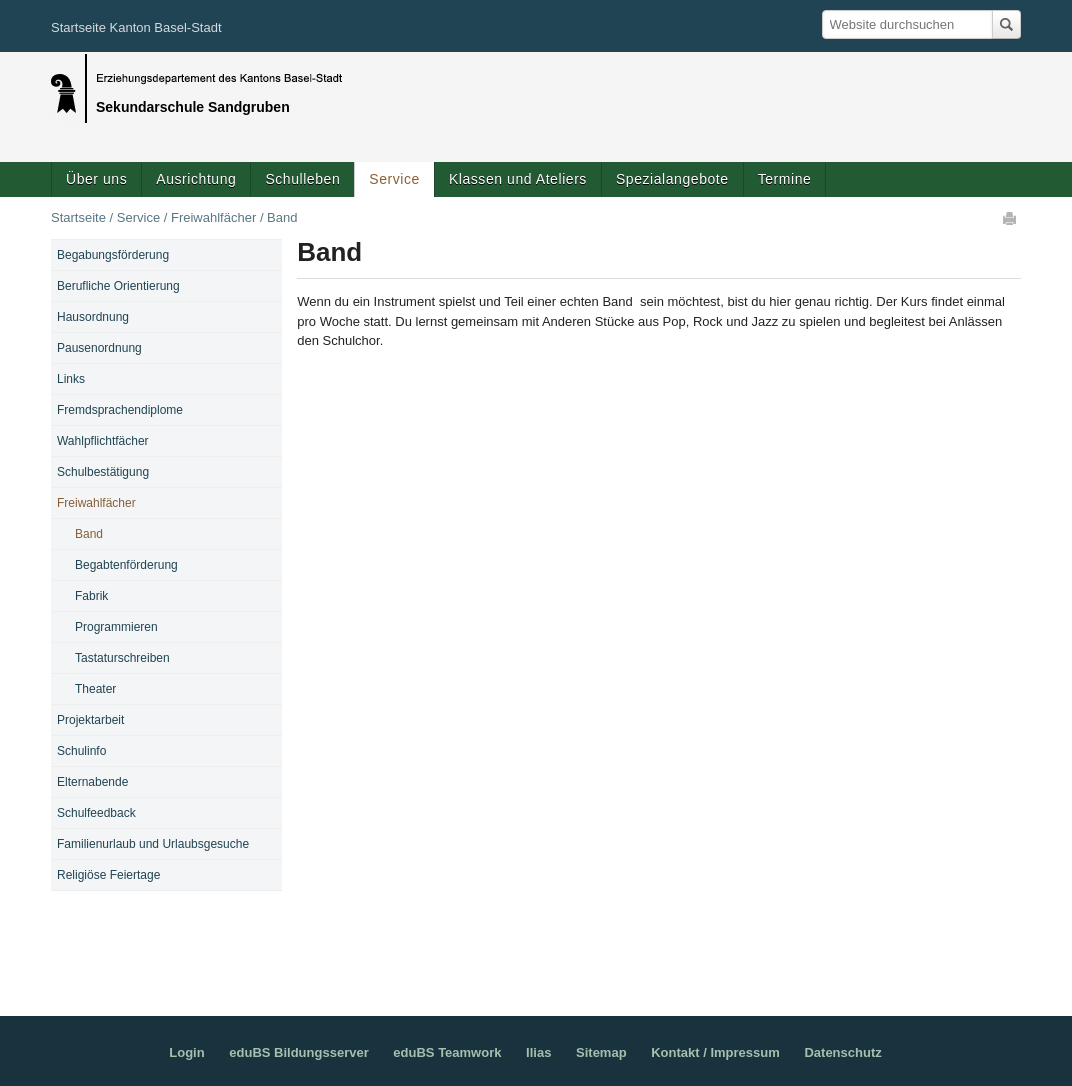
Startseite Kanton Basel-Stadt (136, 27)
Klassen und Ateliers (518, 179)
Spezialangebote (672, 179)
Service (394, 179)
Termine (785, 179)
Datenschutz (842, 1052)
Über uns (96, 179)
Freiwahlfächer (213, 217)
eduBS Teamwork (447, 1052)
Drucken (1011, 218)
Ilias (538, 1052)
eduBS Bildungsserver (298, 1052)
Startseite (78, 217)
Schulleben (302, 179)
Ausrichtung (196, 179)
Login (186, 1052)
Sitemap (601, 1052)
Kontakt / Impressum (715, 1052)
